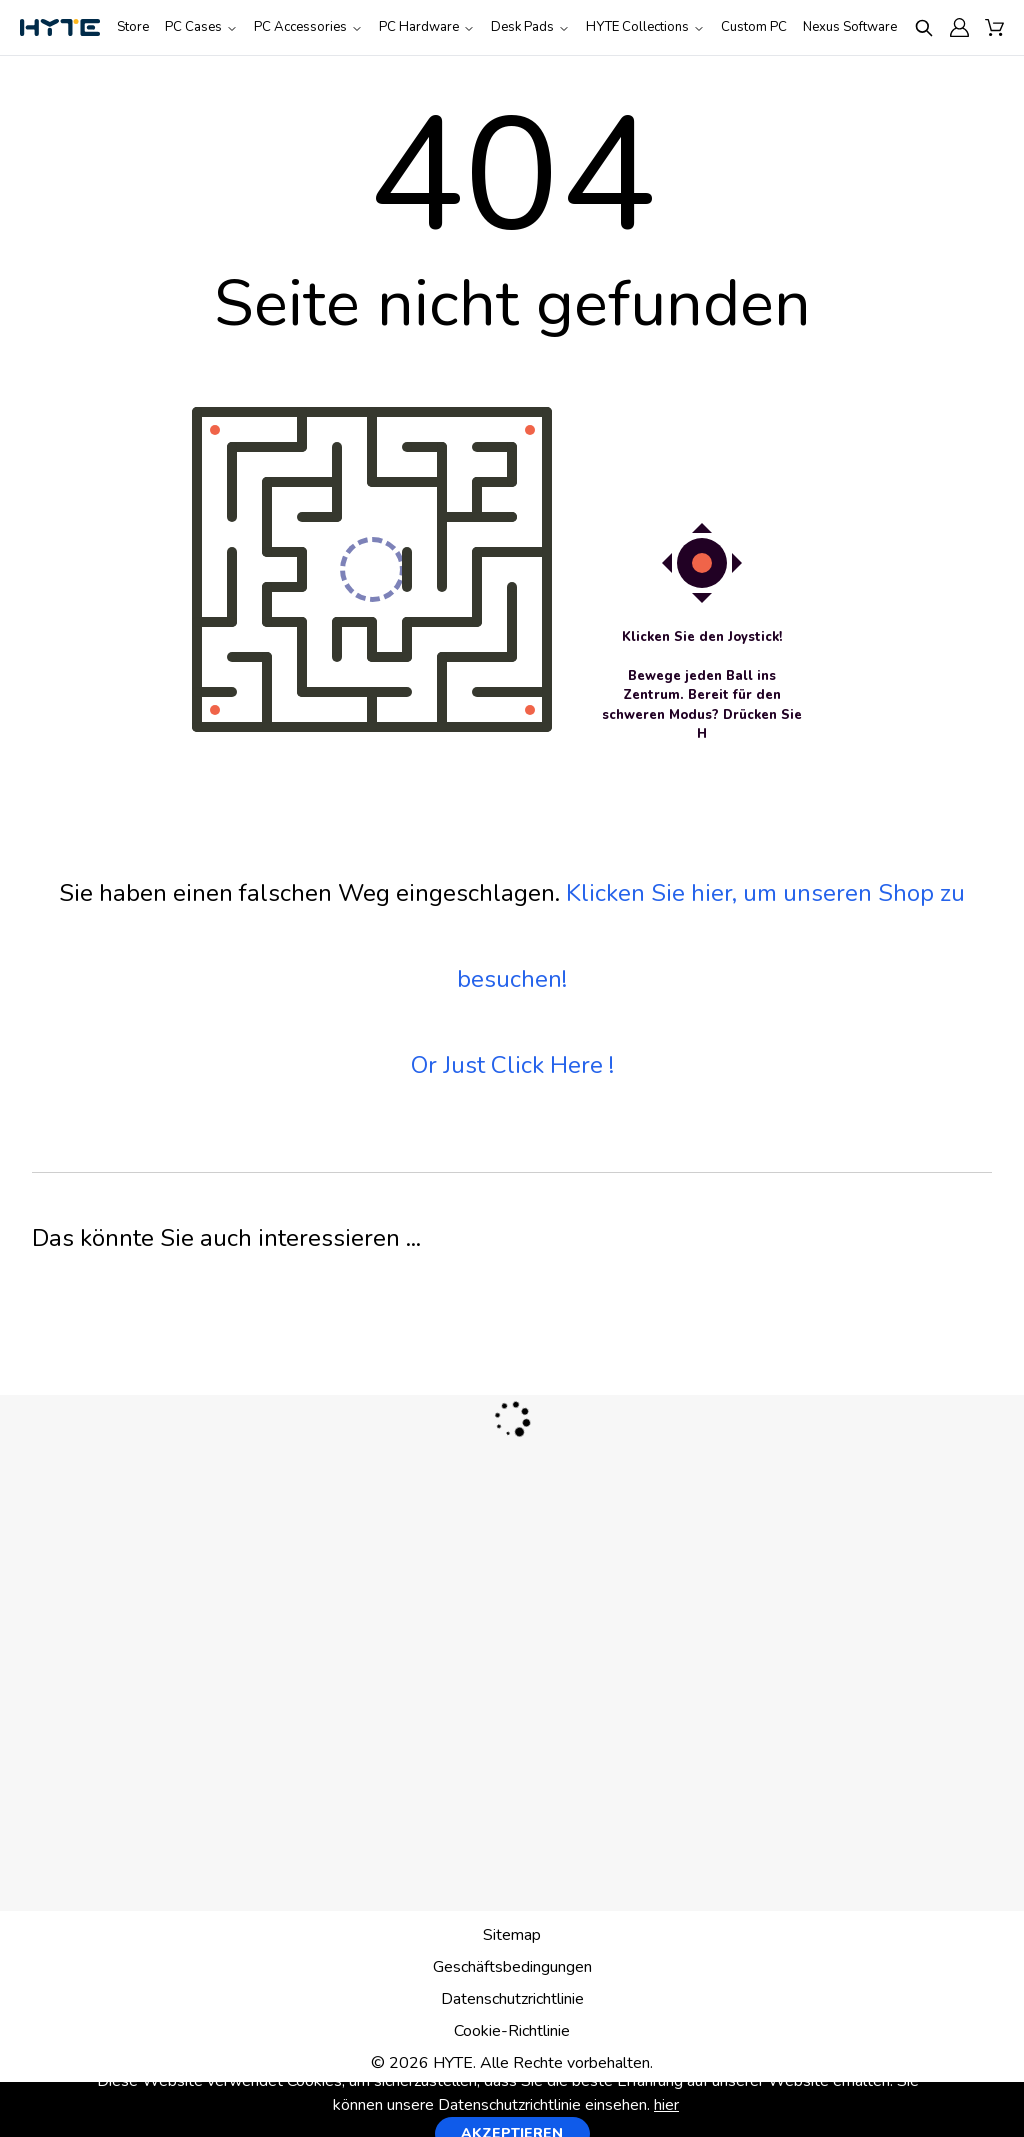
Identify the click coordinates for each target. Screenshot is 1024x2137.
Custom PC (754, 27)
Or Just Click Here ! (512, 1065)
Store (133, 27)
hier (666, 2105)
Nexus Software (850, 27)
